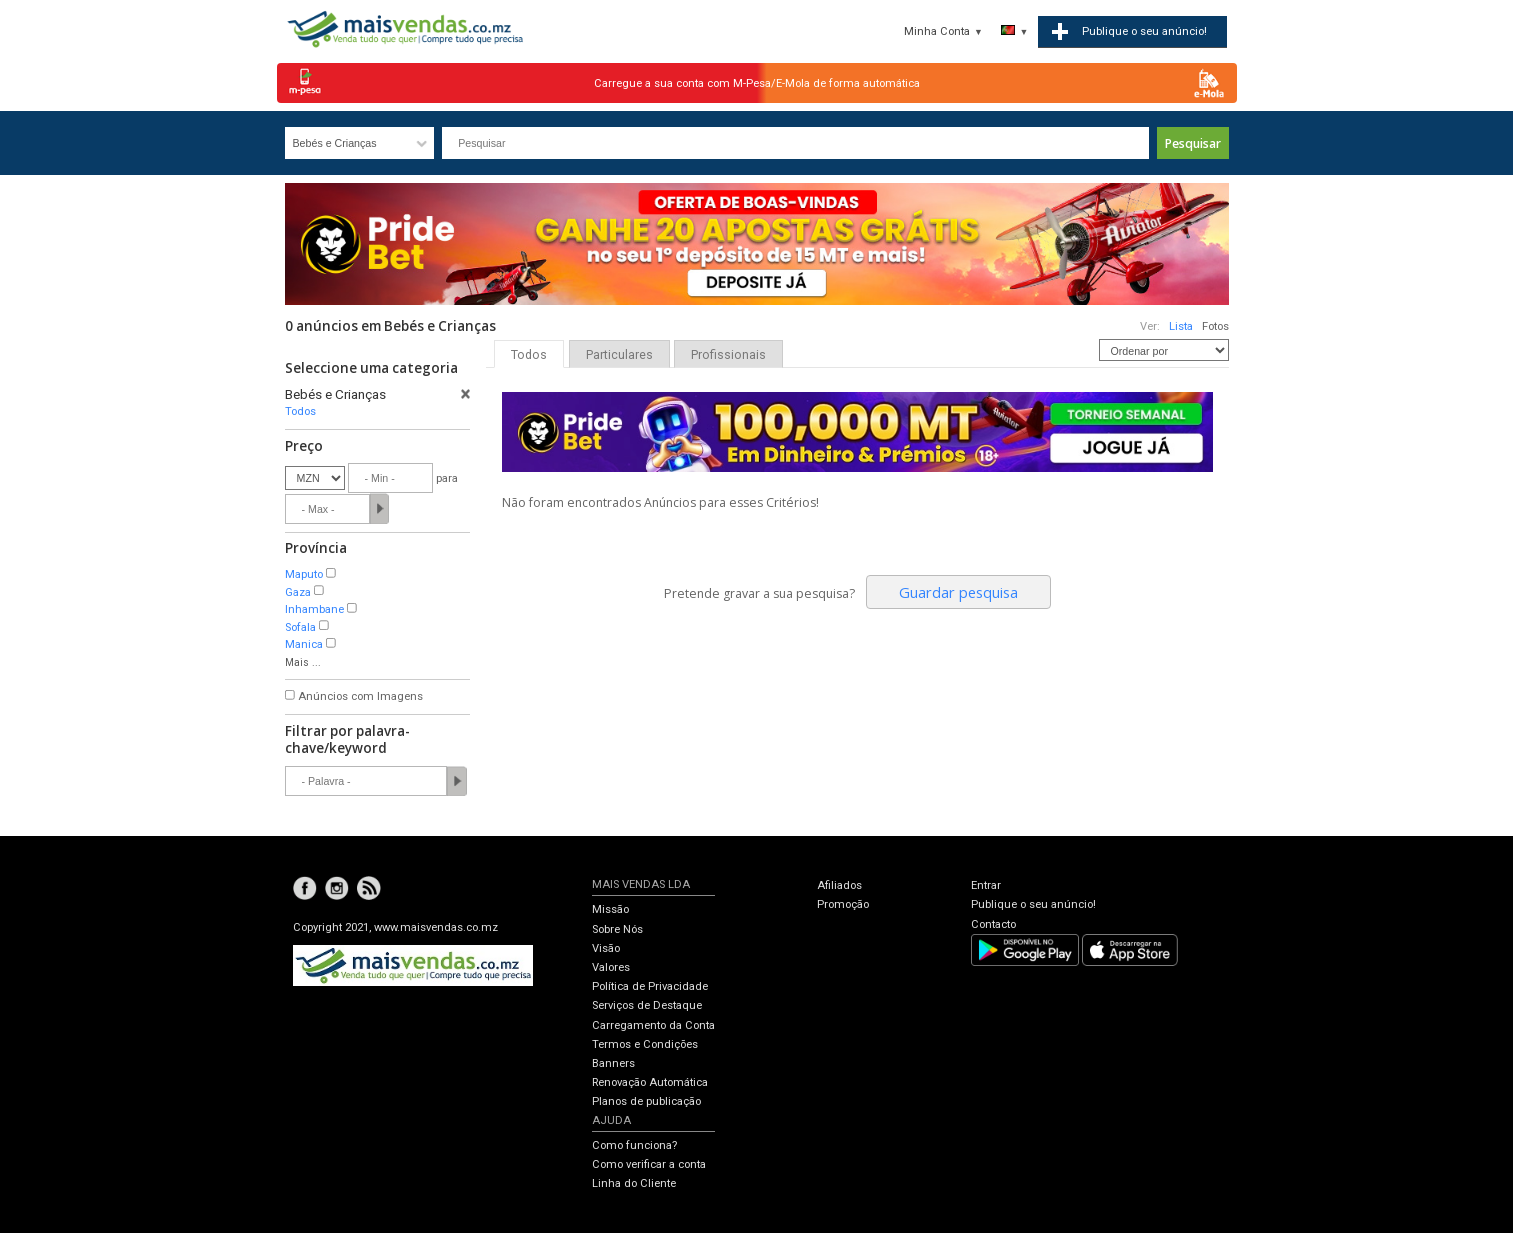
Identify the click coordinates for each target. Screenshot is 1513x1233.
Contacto (993, 924)
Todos (300, 411)
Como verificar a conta (649, 1164)
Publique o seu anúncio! (1033, 904)
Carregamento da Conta (653, 1025)
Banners (613, 1063)
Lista (1181, 326)
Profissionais (728, 355)
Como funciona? (634, 1145)
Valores (611, 967)
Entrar (986, 885)
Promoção (843, 904)
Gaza (298, 592)
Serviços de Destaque (647, 1005)
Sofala (300, 627)
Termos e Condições (645, 1044)
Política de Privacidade (650, 986)
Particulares (619, 355)
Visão (606, 948)
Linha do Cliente (634, 1183)
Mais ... (303, 662)
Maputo (304, 574)
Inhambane (314, 609)
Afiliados (839, 885)
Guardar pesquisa (958, 592)
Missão (610, 909)
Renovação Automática (650, 1082)
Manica (304, 644)
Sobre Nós (617, 929)
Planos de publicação (646, 1101)
